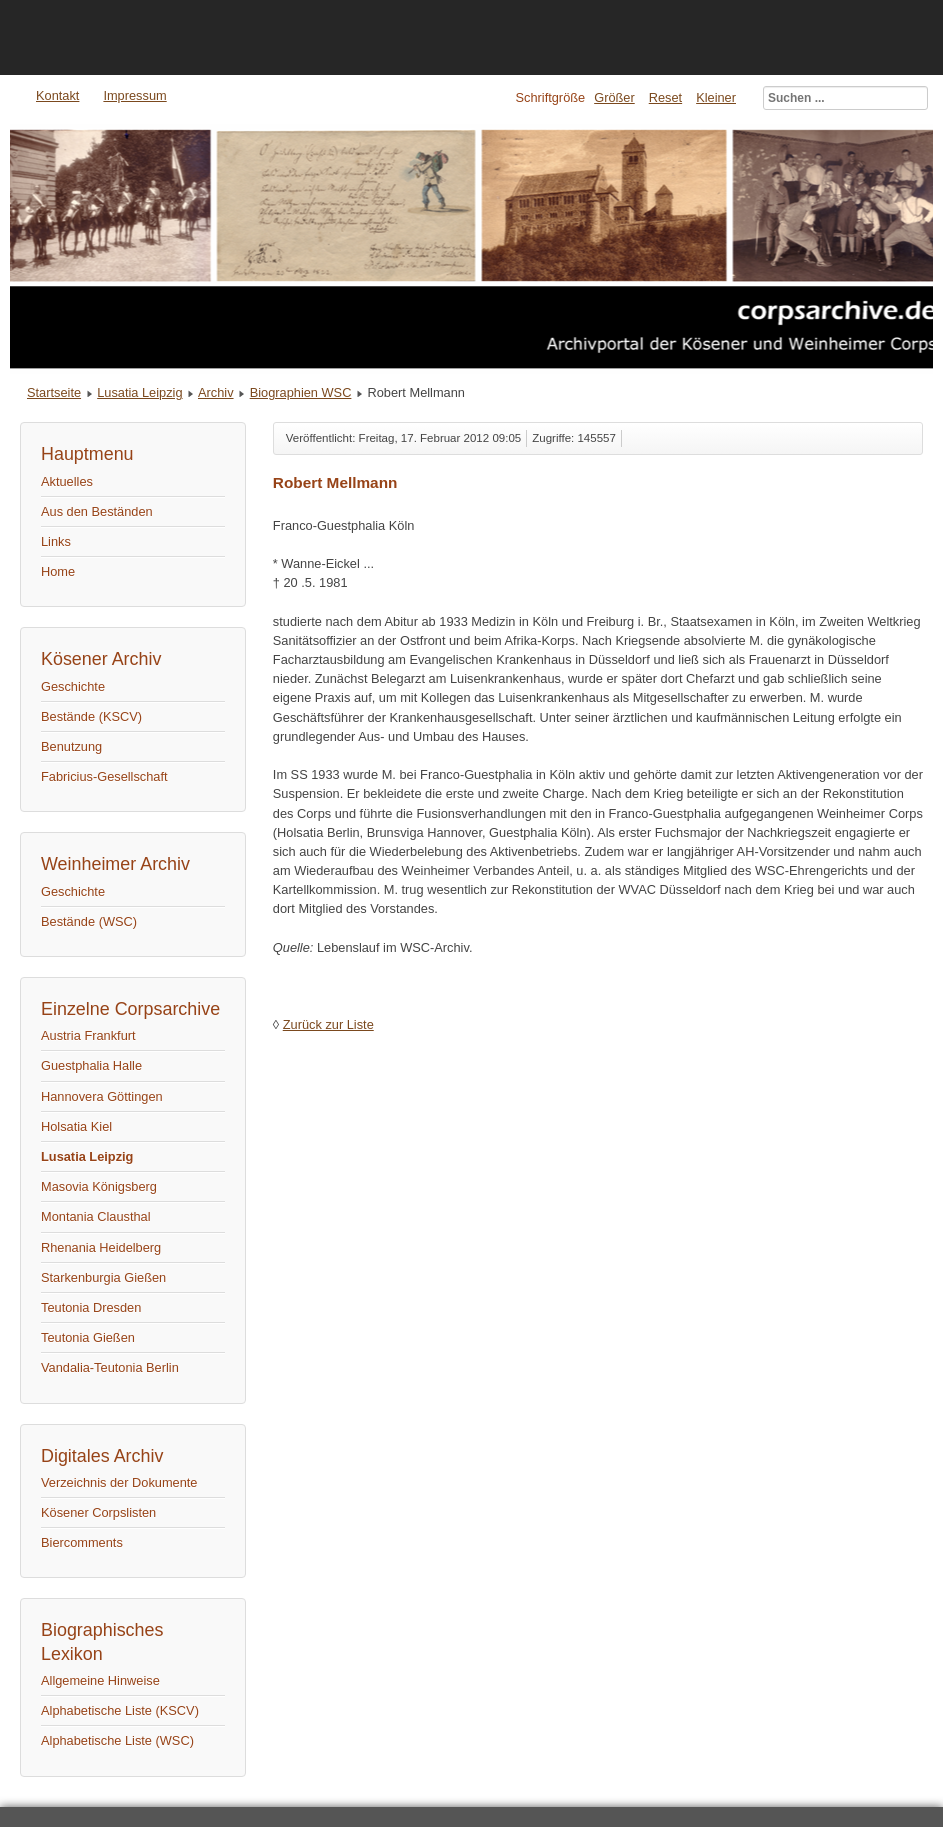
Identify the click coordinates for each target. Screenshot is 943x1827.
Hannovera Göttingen (102, 1096)
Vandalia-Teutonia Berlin (110, 1367)
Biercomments (82, 1542)
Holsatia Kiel (76, 1126)
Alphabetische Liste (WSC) (117, 1740)
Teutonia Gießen (88, 1337)
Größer (614, 97)
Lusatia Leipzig (139, 392)
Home (58, 571)
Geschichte (73, 686)
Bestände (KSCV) (91, 716)
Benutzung (71, 746)
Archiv (216, 392)
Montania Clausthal (96, 1216)
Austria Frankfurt (88, 1035)
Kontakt (57, 95)
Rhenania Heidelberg (101, 1247)
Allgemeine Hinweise (100, 1680)
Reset (665, 97)
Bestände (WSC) (89, 921)
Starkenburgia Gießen (103, 1277)
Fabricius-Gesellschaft (104, 776)
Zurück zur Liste (328, 1024)
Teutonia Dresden (91, 1307)
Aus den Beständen (97, 511)
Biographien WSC (301, 392)
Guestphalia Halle (91, 1065)
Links (56, 541)
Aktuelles (67, 481)
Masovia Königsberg (99, 1186)
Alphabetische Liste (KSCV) (120, 1710)
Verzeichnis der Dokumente (119, 1482)
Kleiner (716, 97)
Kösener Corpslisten (98, 1512)
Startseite (54, 392)
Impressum (134, 95)
